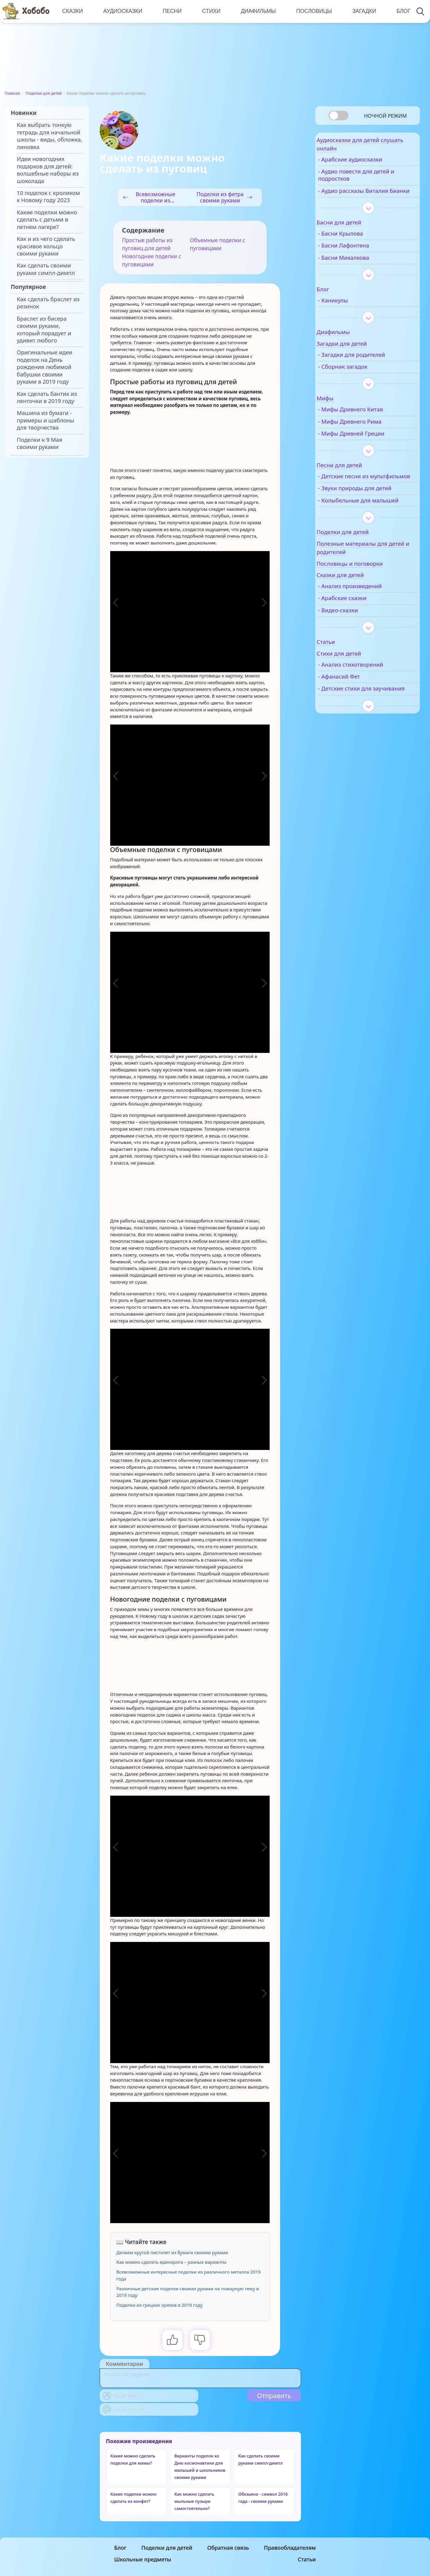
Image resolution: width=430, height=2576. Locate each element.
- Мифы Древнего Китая (366, 421)
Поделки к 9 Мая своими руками (39, 443)
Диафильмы (255, 11)
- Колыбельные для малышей (360, 523)
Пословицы (310, 11)
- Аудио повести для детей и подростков (372, 180)
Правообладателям (290, 2547)
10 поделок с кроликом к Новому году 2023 (48, 196)
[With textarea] (200, 2378)
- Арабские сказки (358, 624)
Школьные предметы (142, 2559)
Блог (399, 11)
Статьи (307, 2559)
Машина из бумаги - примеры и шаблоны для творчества (45, 420)
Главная (12, 93)
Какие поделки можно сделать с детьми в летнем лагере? (47, 219)
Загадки (360, 11)
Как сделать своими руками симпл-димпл (46, 269)
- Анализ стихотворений (366, 691)
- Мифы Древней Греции (367, 445)
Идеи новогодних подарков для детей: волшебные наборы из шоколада (48, 169)
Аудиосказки (121, 11)
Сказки (72, 11)
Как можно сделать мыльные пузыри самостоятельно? (194, 2501)
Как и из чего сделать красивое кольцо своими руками (46, 246)
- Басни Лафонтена (359, 257)
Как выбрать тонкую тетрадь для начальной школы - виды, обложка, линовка (49, 135)
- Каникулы (349, 312)
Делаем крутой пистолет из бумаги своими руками (172, 2252)
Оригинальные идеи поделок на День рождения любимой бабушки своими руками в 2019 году (44, 367)
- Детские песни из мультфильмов (359, 492)
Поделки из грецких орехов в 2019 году (159, 2305)
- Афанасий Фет (355, 703)
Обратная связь (228, 2547)
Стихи (209, 11)
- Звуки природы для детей (371, 507)
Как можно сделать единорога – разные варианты (171, 2262)
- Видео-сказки (354, 637)
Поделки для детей (44, 93)
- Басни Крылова (356, 245)
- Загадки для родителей (367, 366)
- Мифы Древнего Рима (365, 433)
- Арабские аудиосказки (366, 164)
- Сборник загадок (358, 378)
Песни (170, 11)
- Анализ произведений (366, 612)
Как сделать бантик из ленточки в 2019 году (47, 397)
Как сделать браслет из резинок (48, 303)
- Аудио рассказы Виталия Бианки (369, 199)
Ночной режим (385, 115)
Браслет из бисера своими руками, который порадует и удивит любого (44, 329)
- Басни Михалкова (359, 269)
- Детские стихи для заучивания (361, 719)
